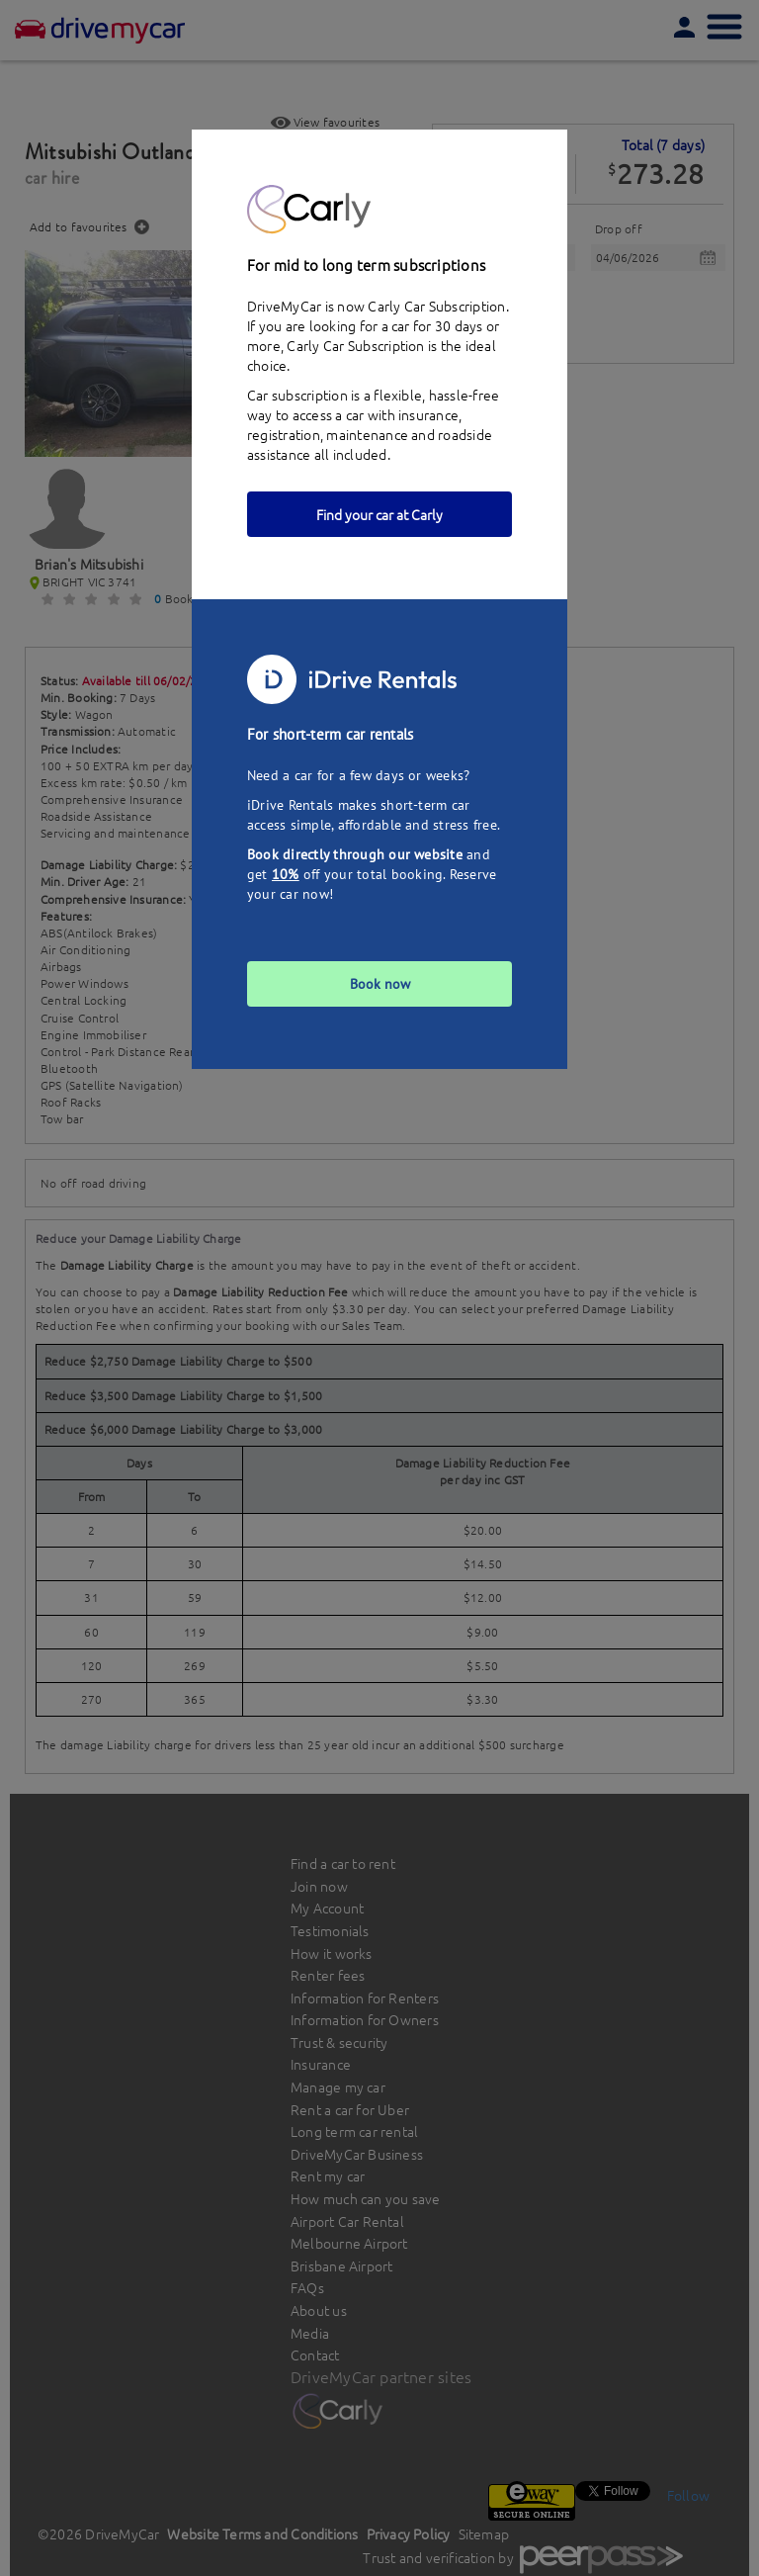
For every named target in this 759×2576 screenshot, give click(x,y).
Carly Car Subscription (355, 345)
